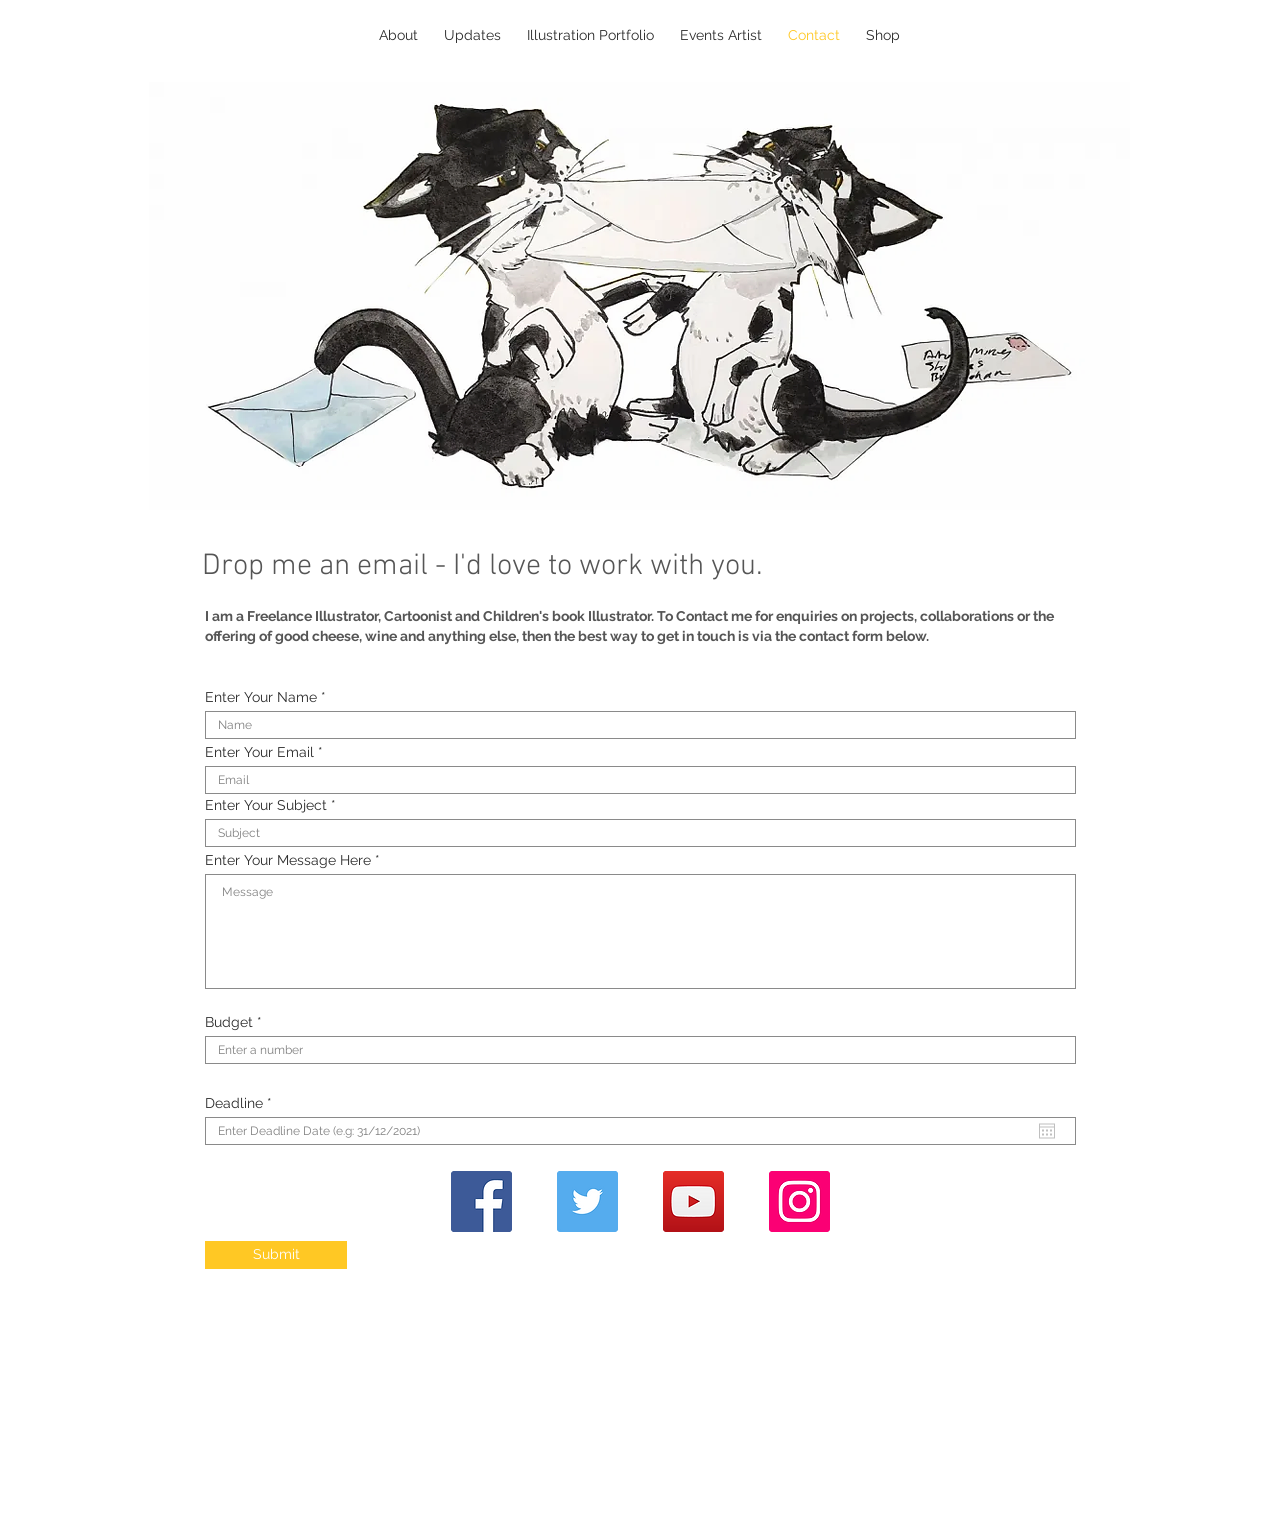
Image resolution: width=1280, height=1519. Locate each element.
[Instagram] (799, 1201)
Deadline (242, 1103)
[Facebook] (481, 1201)
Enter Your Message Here (288, 860)
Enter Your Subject (266, 805)
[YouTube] (693, 1201)
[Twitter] (587, 1201)
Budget (229, 1022)
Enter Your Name (261, 697)
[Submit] (276, 1255)
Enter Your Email (259, 752)
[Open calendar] (1047, 1131)
